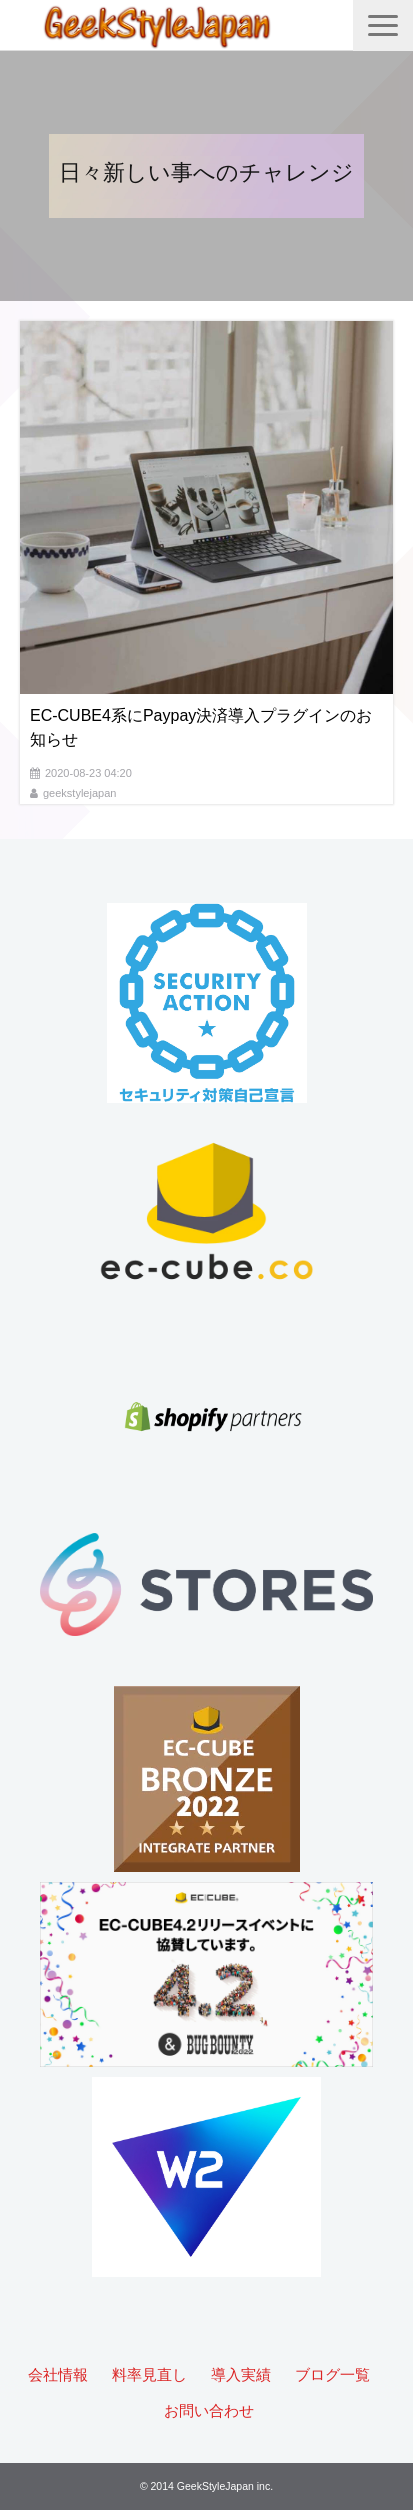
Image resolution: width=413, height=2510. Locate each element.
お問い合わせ (209, 2410)
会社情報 (58, 2374)
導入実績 (241, 2374)
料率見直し (149, 2374)
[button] (383, 25)
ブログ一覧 (332, 2374)
